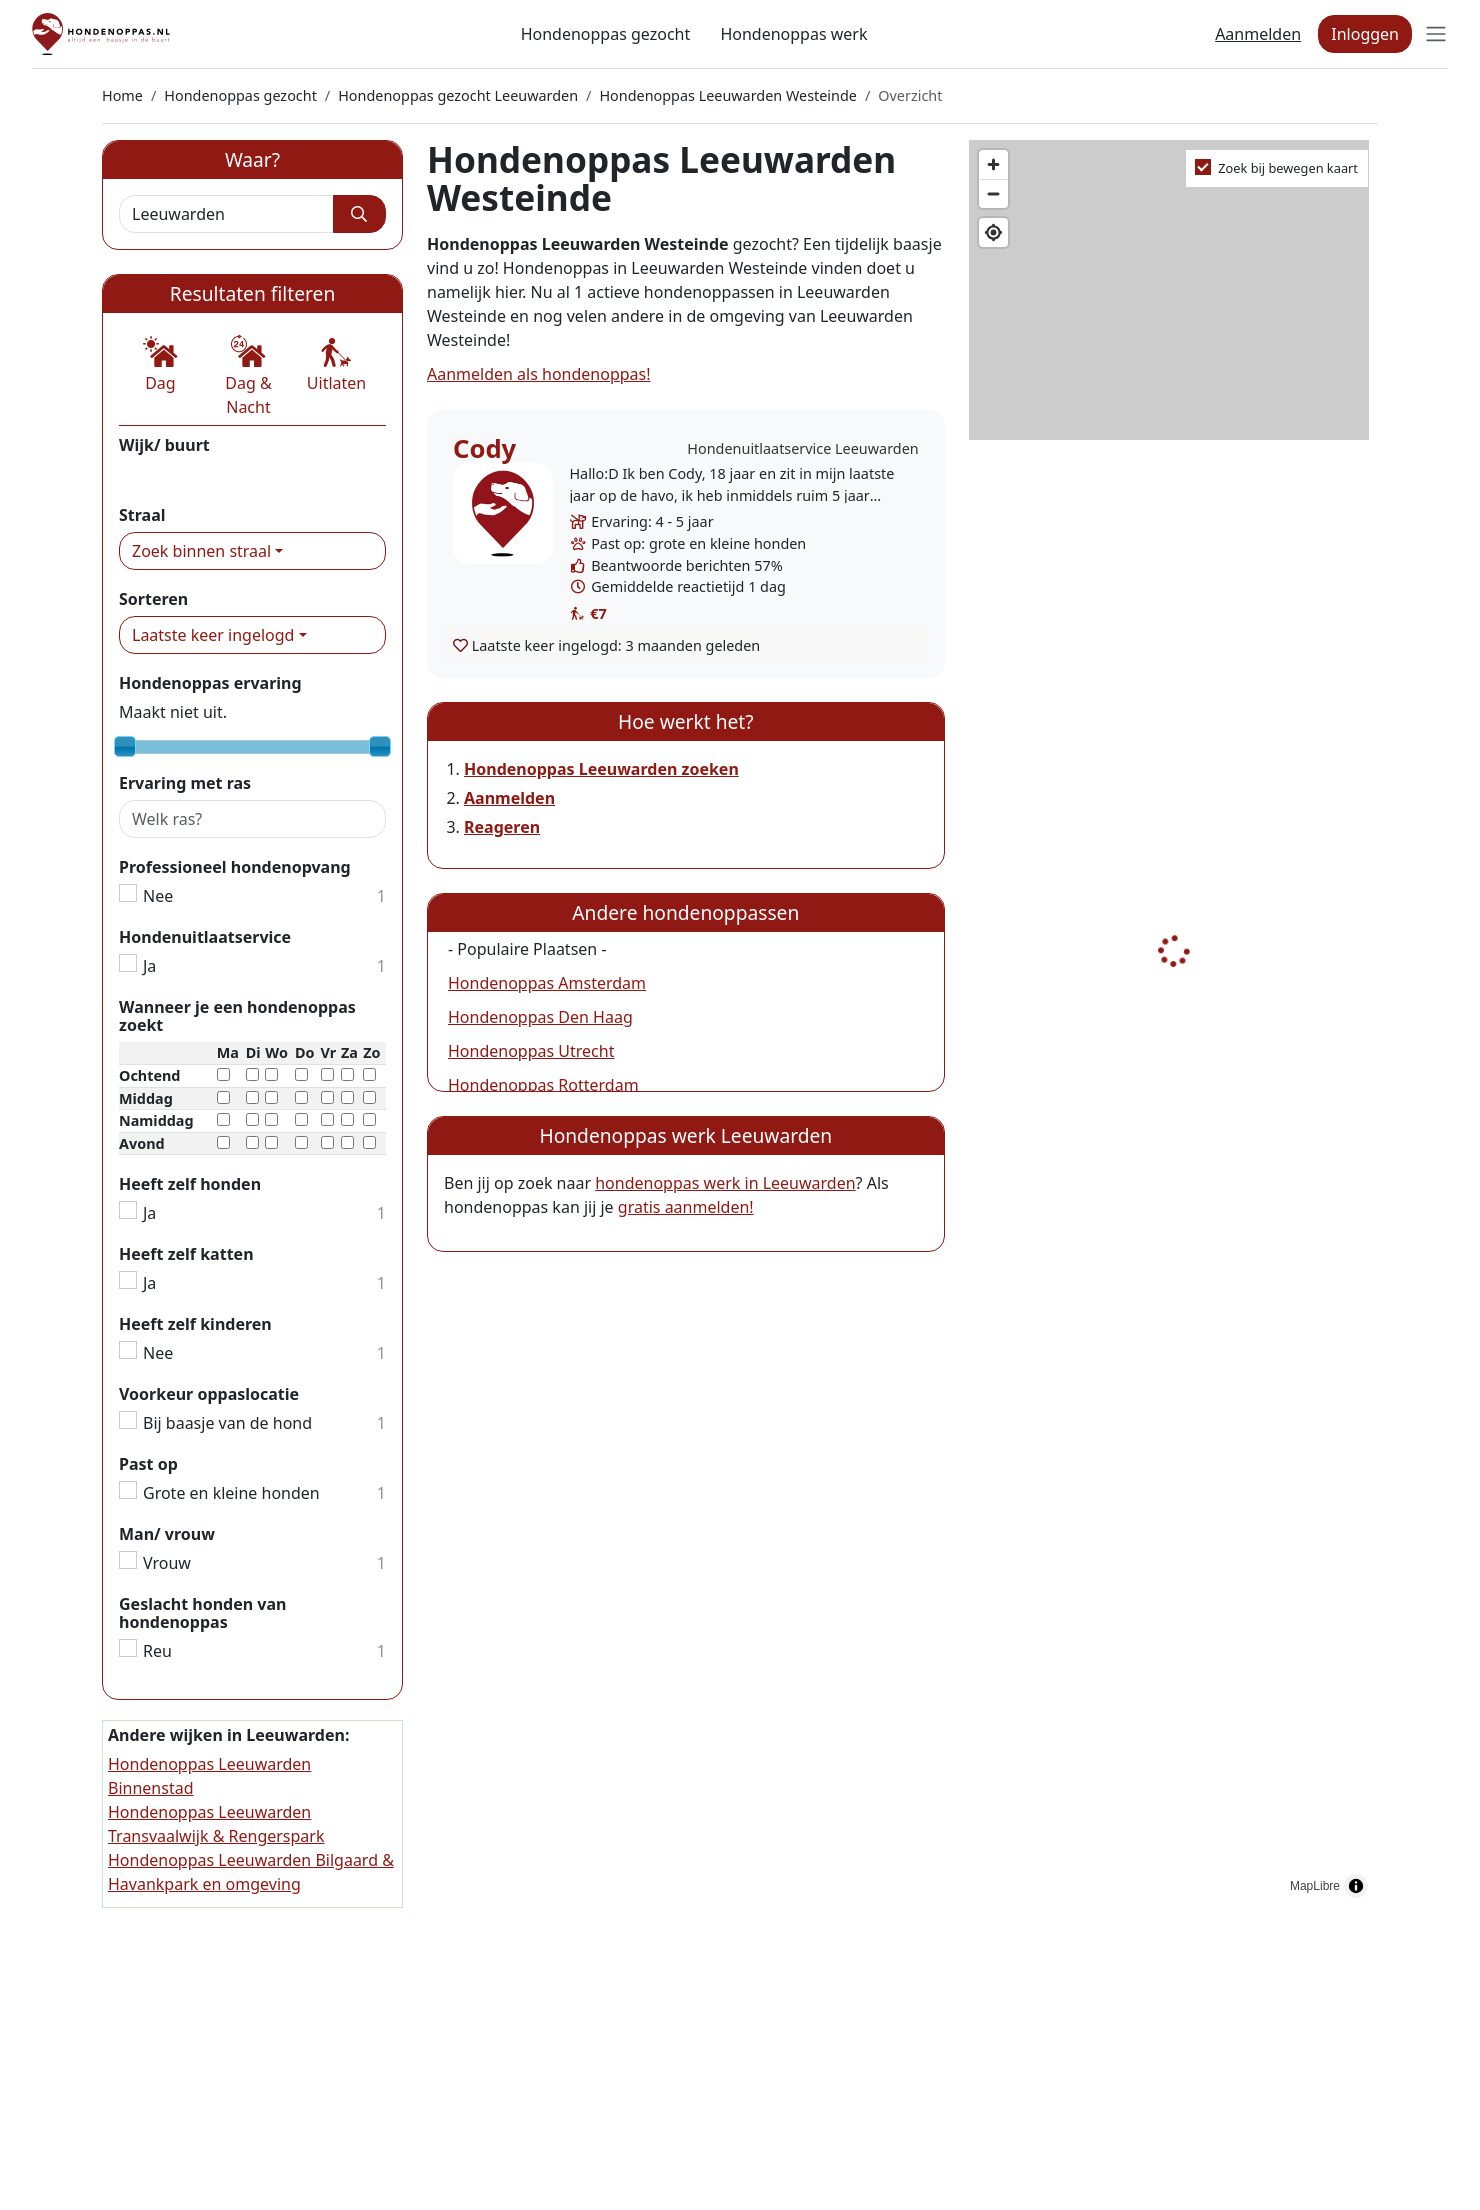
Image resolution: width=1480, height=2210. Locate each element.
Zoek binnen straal (201, 551)
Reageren (502, 827)
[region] (1173, 1024)
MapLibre (1315, 1886)
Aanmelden (1258, 34)
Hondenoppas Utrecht (531, 1051)
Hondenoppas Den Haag (540, 1017)
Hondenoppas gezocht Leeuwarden (458, 95)
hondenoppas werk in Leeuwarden (725, 1183)
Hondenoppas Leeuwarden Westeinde (728, 95)
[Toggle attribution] (1356, 1886)
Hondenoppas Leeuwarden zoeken (601, 769)
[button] (160, 365)
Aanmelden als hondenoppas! (539, 374)
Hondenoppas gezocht (606, 34)
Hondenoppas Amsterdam (547, 983)
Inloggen (1365, 34)
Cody (484, 448)
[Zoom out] (993, 193)
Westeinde (158, 474)
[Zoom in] (993, 164)
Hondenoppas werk (793, 34)
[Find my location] (993, 232)
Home (122, 95)
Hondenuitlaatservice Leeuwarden (802, 448)
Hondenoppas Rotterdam (543, 1085)
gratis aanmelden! (686, 1207)
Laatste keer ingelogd (213, 635)
